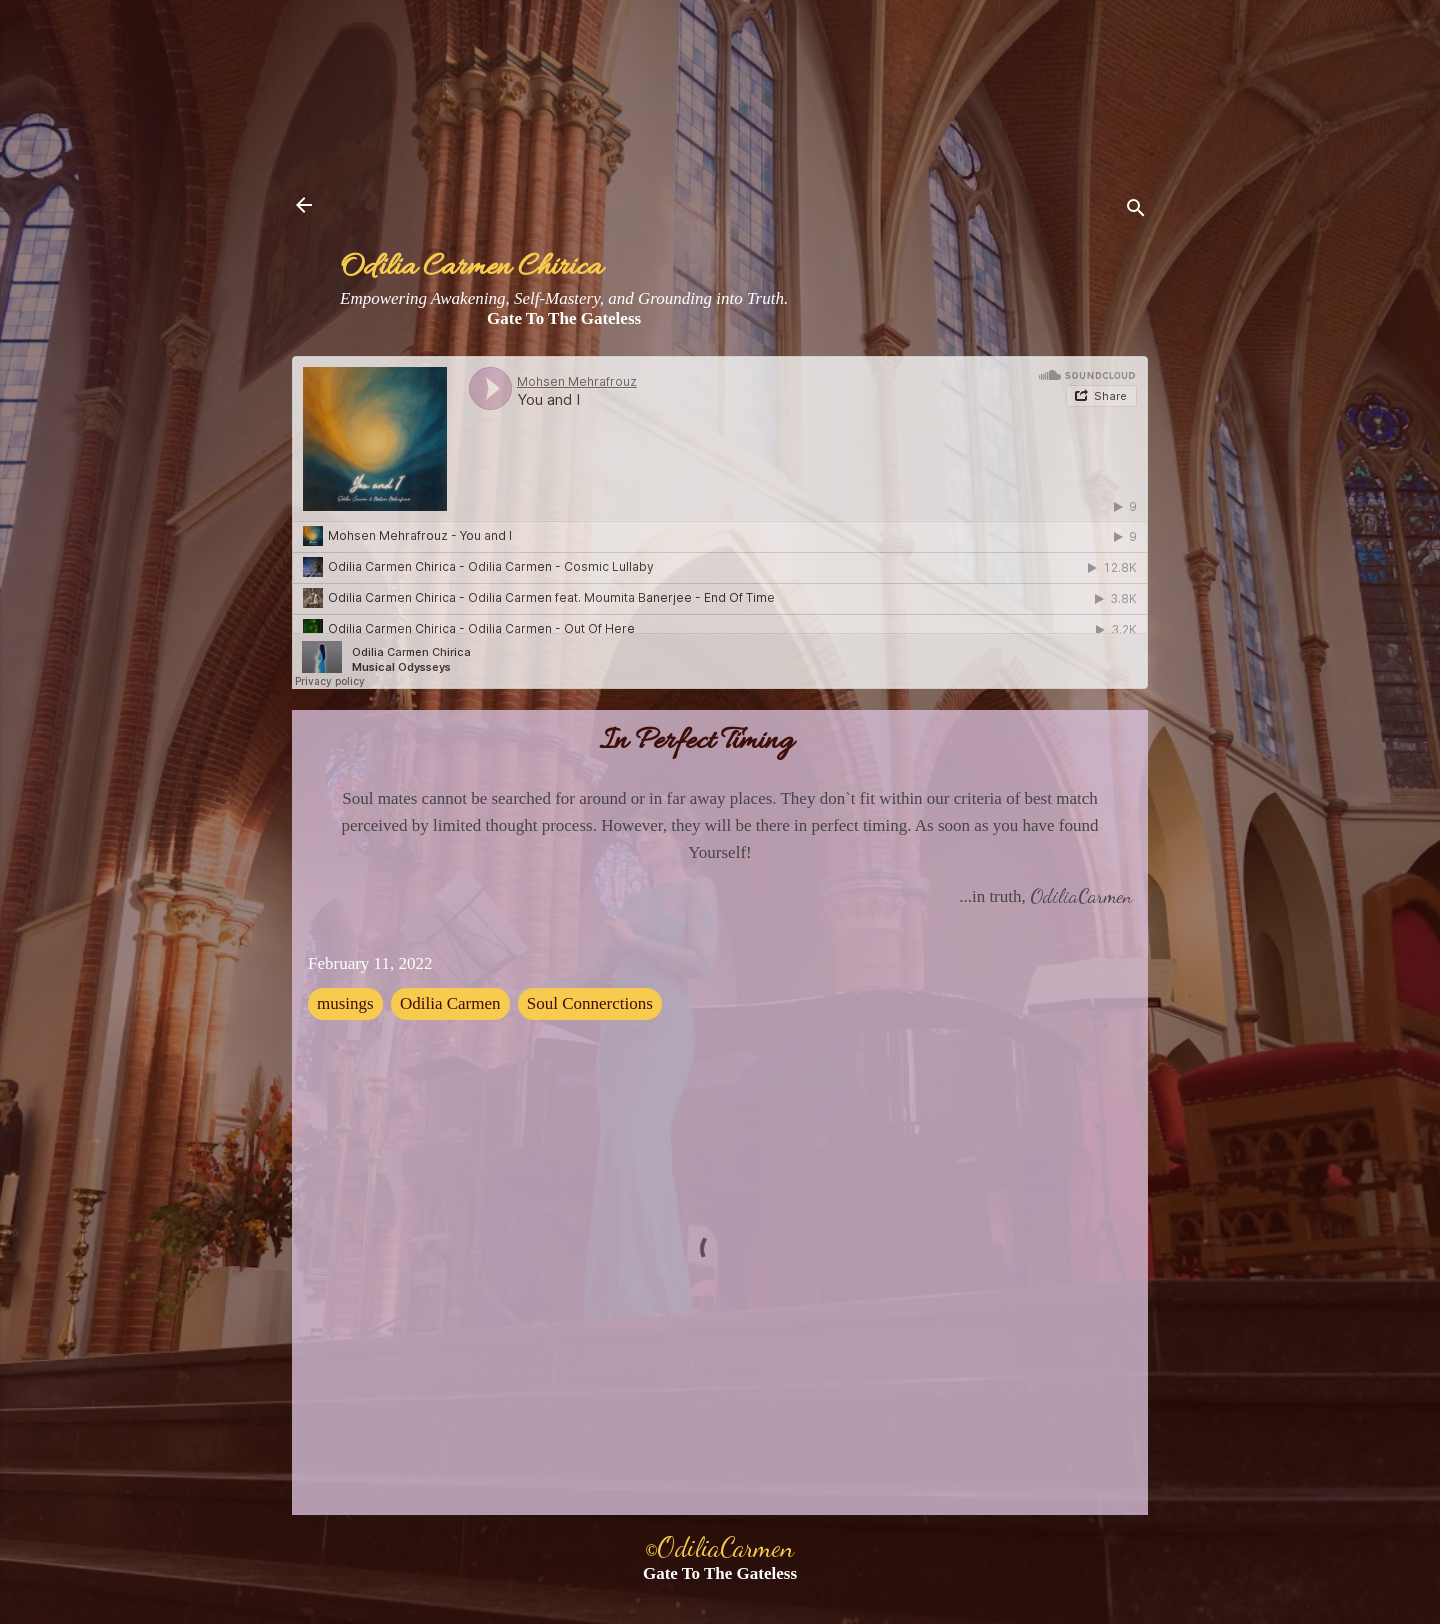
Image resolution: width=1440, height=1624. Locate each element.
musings (345, 1003)
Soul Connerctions (590, 1003)
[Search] (1136, 211)
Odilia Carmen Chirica (471, 268)
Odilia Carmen (450, 1003)
